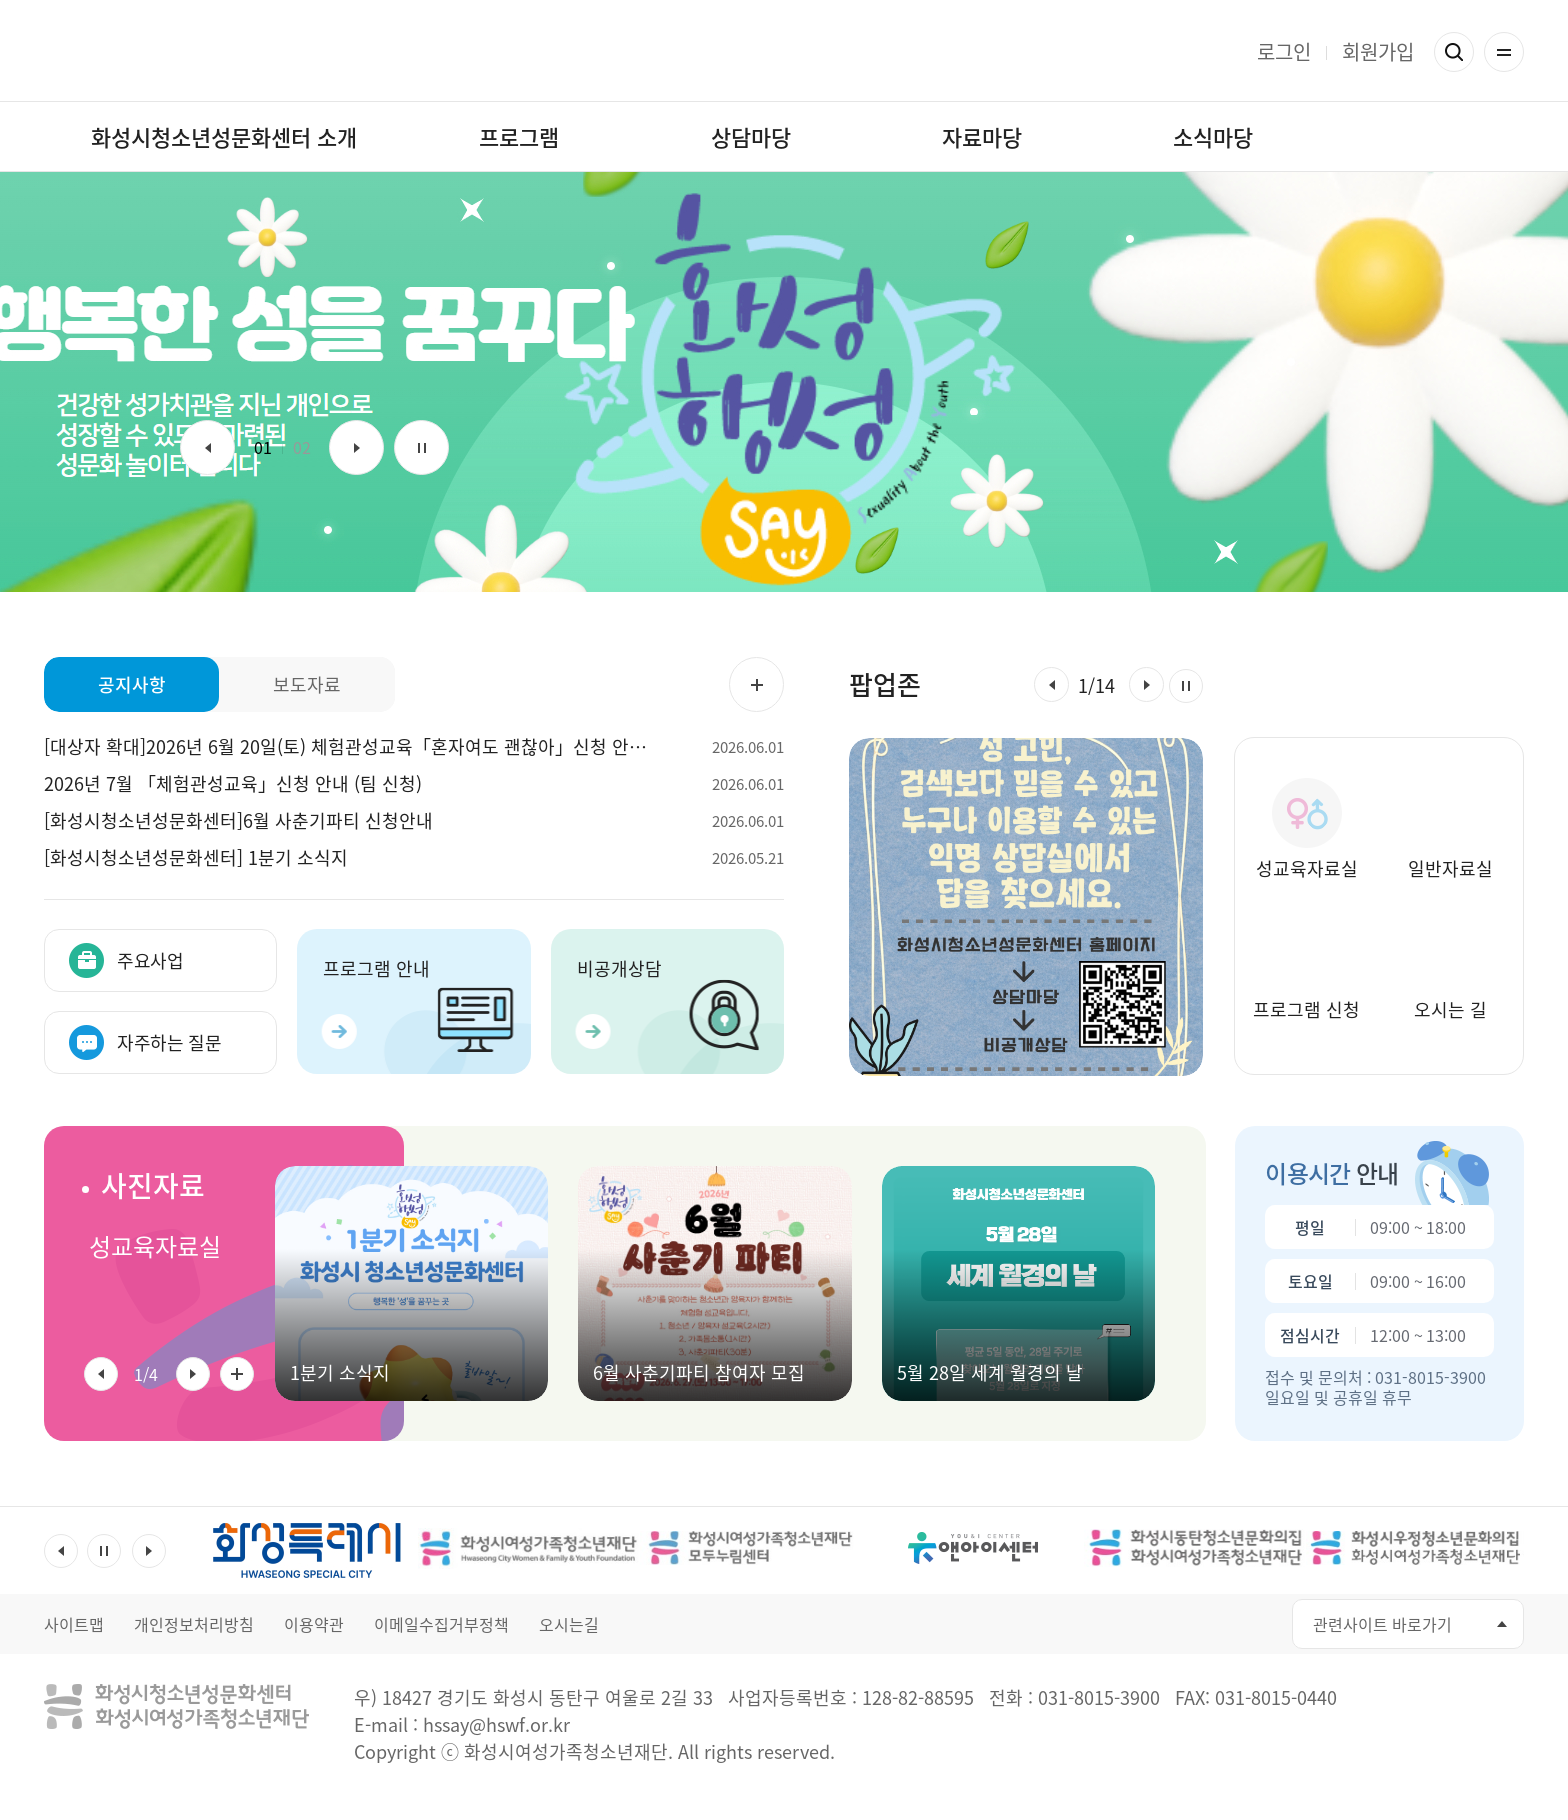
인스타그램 (1209, 1624)
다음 (356, 447)
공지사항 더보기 (756, 684)
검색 (1454, 52)
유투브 (1164, 1624)
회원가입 (1378, 51)
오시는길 (569, 1624)
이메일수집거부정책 (441, 1624)
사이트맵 (74, 1624)
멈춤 (421, 447)
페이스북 (1119, 1624)
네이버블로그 (1254, 1624)
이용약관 (314, 1624)
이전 (207, 447)
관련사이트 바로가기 (1382, 1624)
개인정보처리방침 (194, 1624)
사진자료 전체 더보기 (237, 1374)
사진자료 (153, 1185)
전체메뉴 (1504, 52)
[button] (1051, 684)
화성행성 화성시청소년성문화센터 (784, 51)
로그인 (1284, 51)
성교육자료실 (155, 1246)
